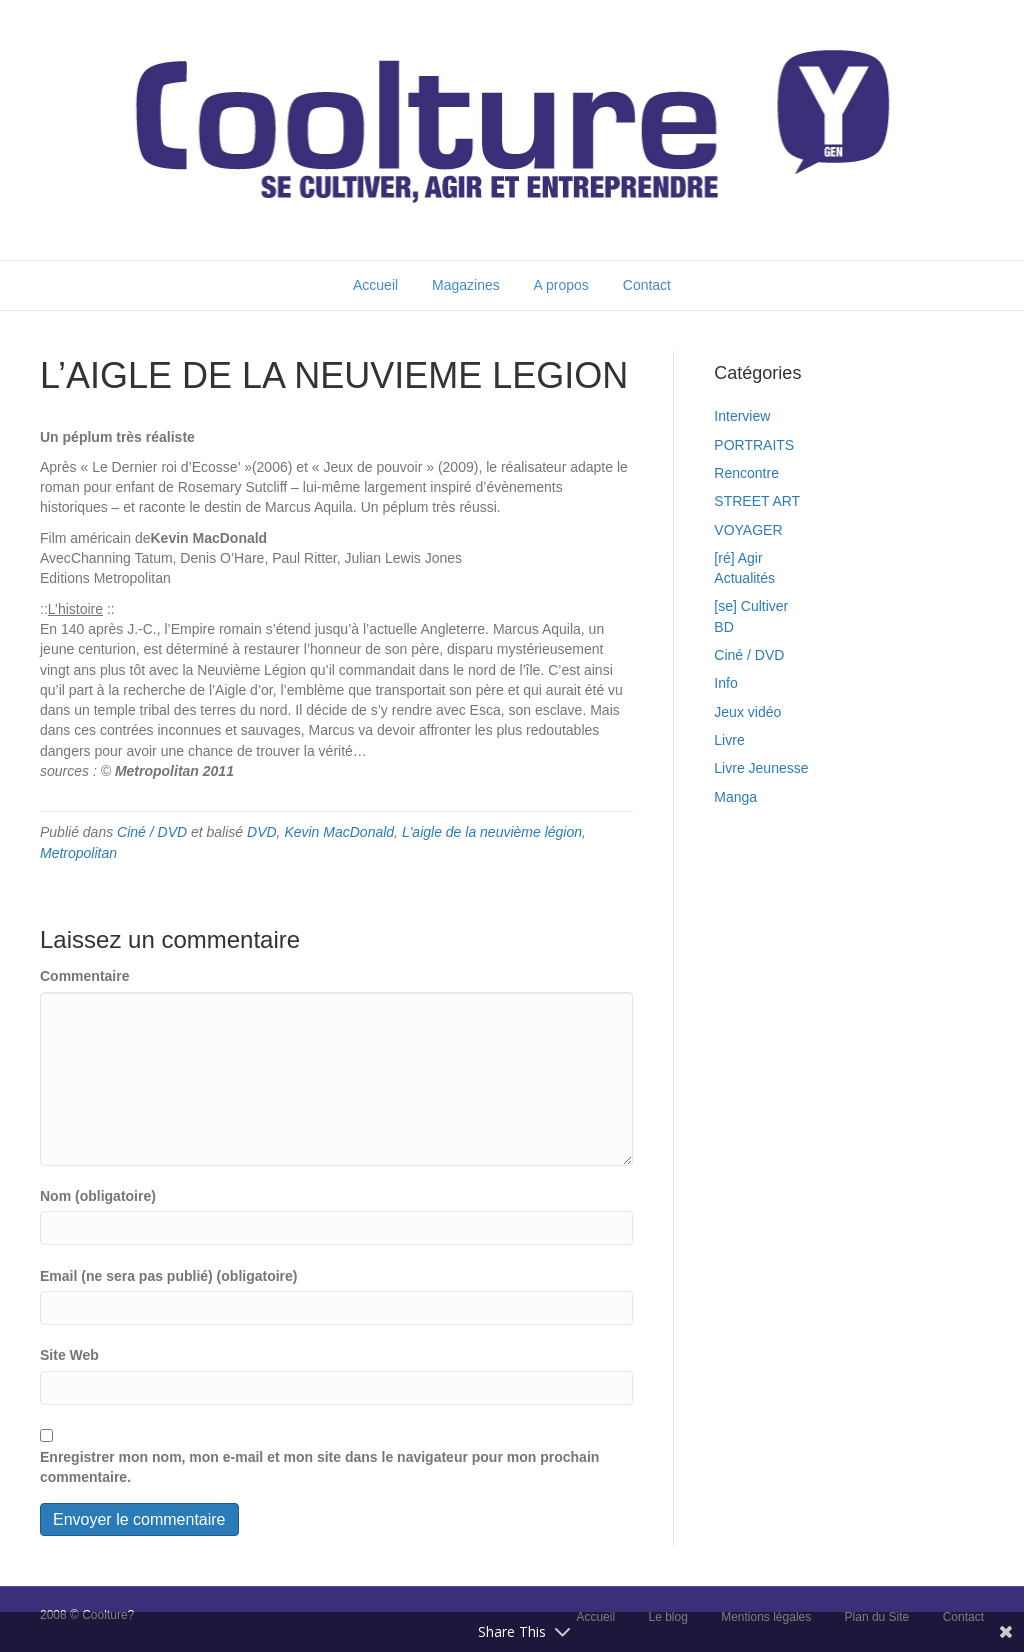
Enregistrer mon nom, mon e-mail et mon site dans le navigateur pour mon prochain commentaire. (319, 1467)
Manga (735, 797)
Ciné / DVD (152, 832)
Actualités (744, 578)
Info (725, 683)
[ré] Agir (738, 558)
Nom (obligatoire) (98, 1196)
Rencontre (746, 473)
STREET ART (757, 501)
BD (723, 627)
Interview (742, 416)
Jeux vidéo (747, 712)
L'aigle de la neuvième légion (492, 832)
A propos (561, 285)
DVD (262, 832)
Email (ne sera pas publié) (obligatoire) (169, 1276)
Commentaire (84, 976)
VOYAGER (748, 530)
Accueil (375, 285)
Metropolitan (78, 853)
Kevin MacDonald (339, 832)
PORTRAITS (754, 445)
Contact (647, 285)
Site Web (69, 1355)
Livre (729, 740)
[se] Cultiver (751, 606)
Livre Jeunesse (761, 768)
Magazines (466, 285)
